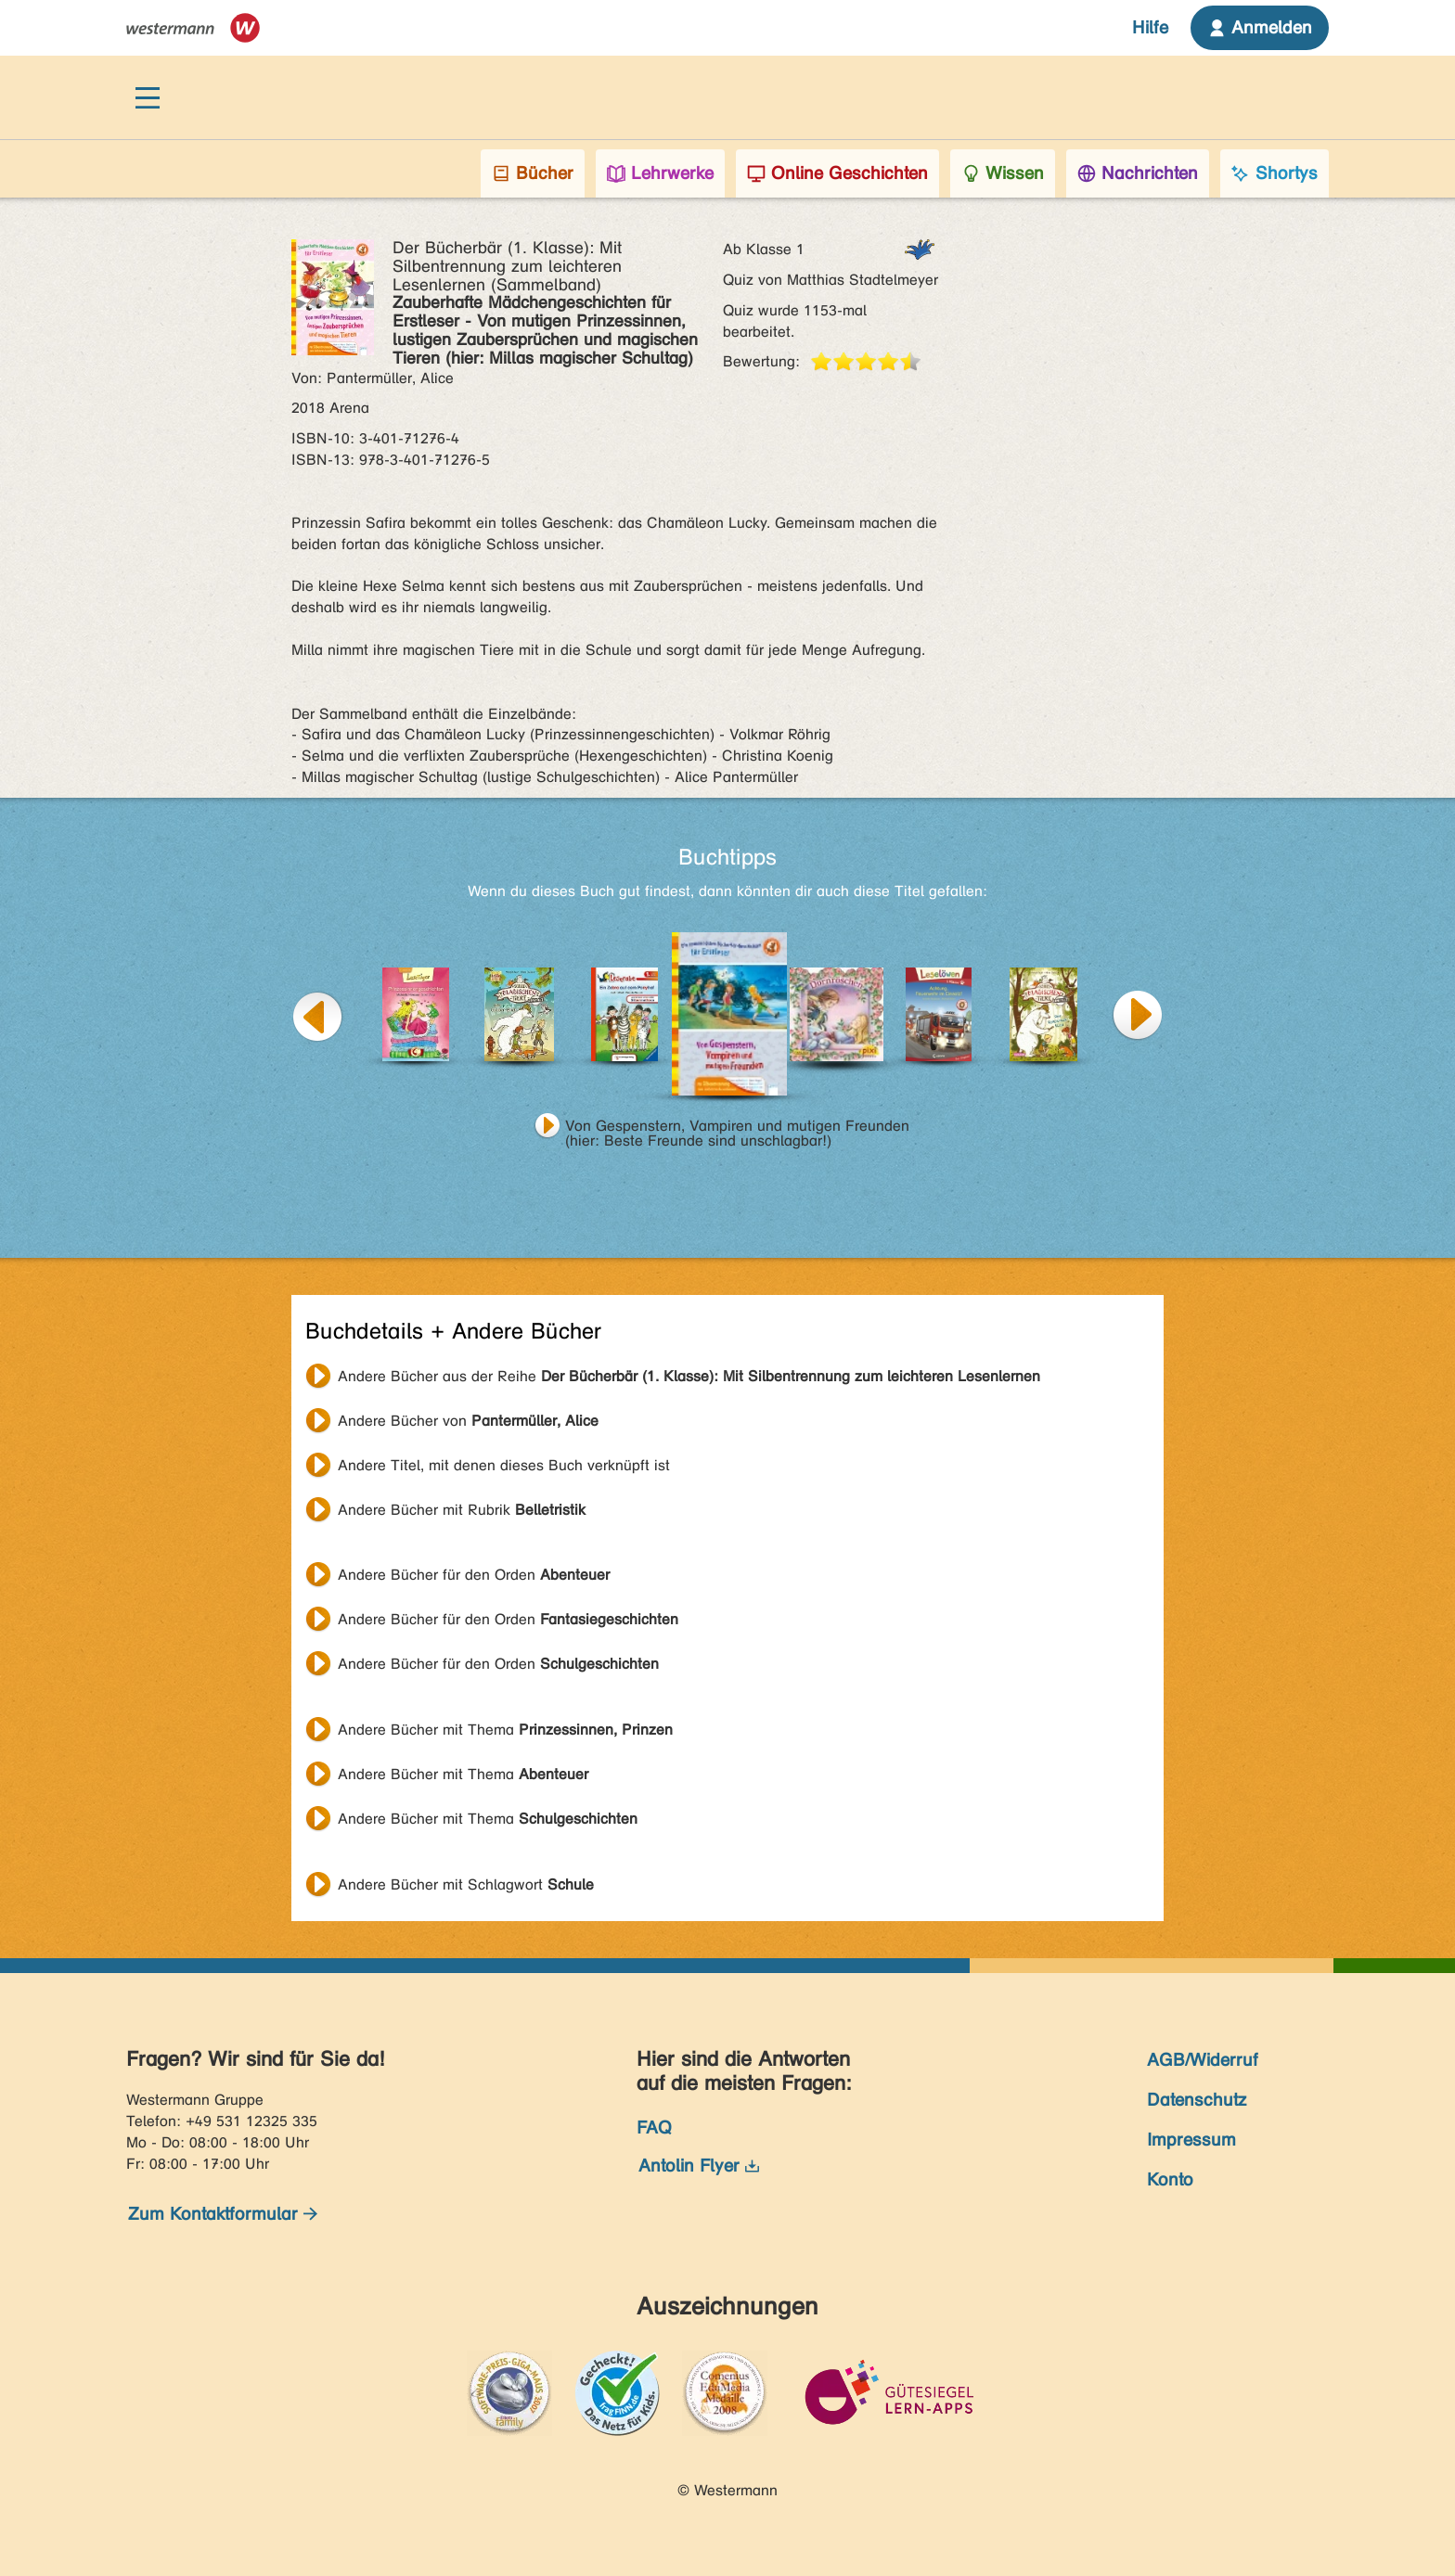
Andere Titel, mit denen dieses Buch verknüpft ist (504, 1465)
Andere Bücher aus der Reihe (689, 1376)
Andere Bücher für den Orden (474, 1574)
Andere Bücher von (468, 1420)
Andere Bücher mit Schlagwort (466, 1884)
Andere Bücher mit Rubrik (462, 1510)
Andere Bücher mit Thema (505, 1729)
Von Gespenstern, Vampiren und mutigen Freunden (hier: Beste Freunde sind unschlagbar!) (737, 1128)
